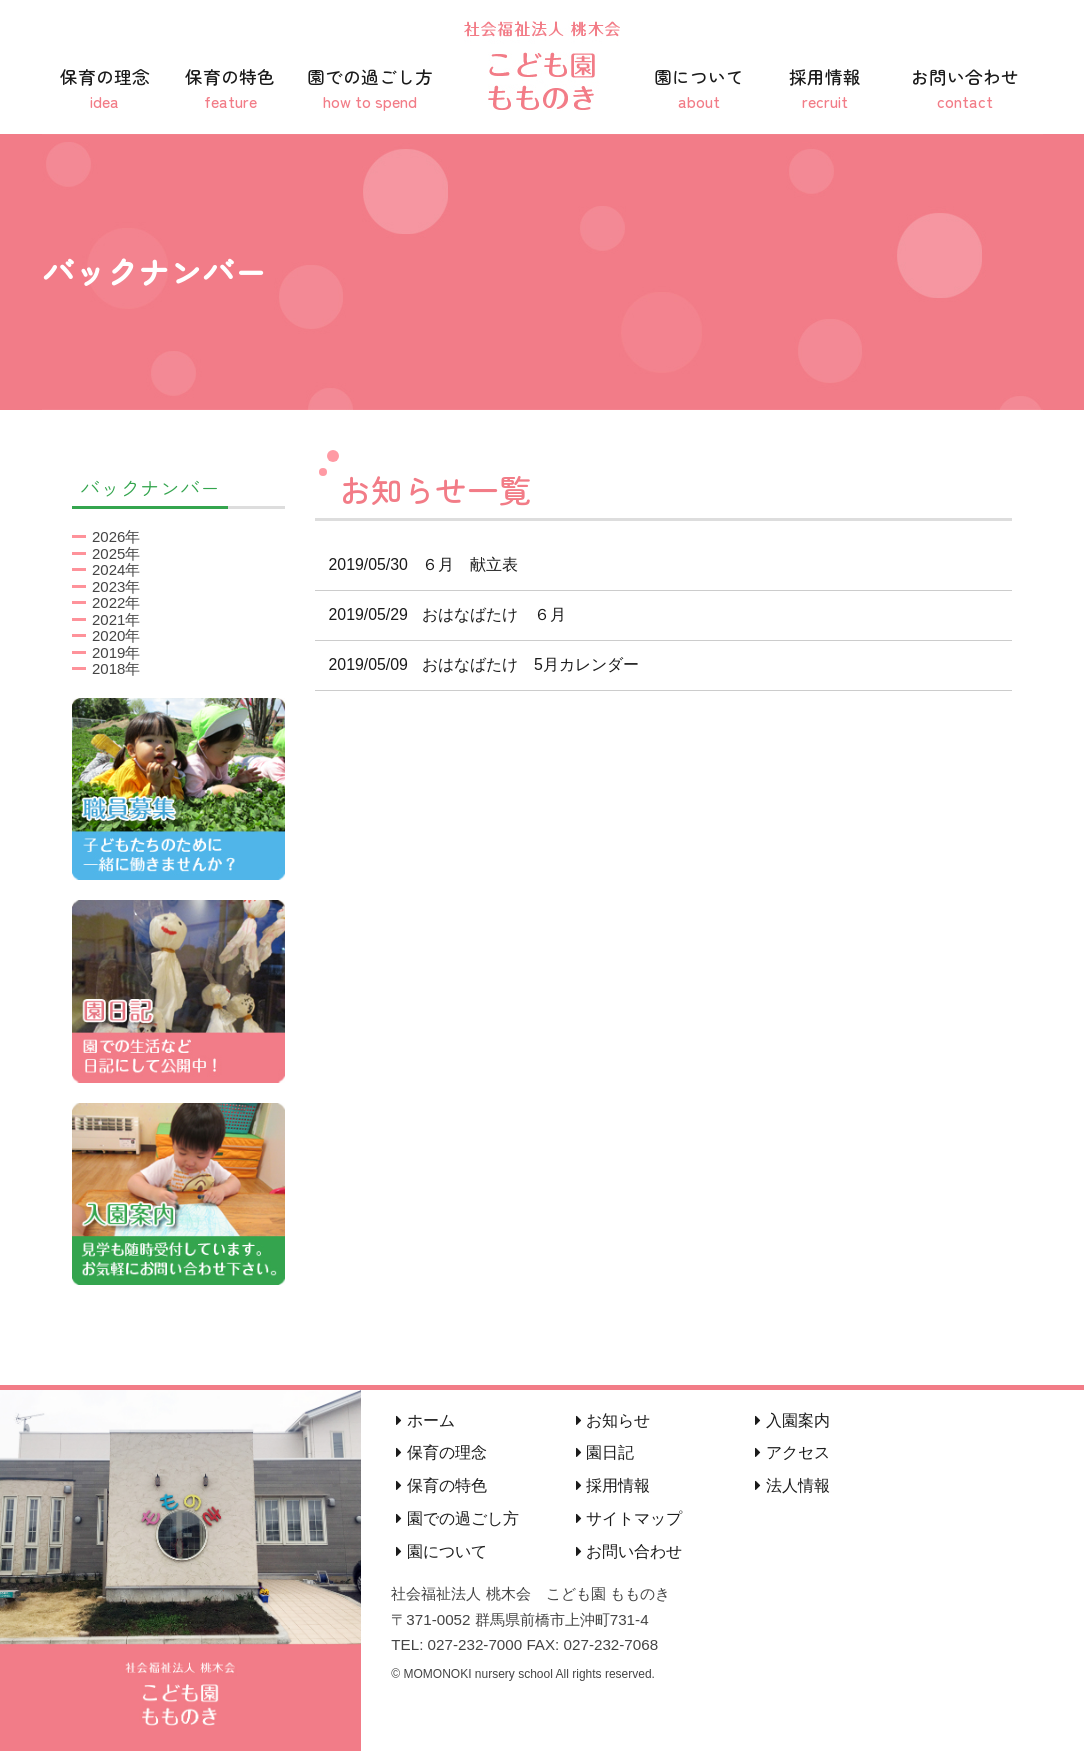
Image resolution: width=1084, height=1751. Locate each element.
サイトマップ (629, 1518)
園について (699, 88)
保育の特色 (231, 88)
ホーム (425, 1420)
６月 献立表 (417, 564)
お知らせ (613, 1420)
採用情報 (825, 88)
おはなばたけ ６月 (441, 614)
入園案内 (792, 1420)
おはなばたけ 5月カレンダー (477, 664)
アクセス (792, 1452)
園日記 (605, 1452)
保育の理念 (105, 88)
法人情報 (792, 1485)
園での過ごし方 (370, 88)
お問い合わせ (965, 88)
